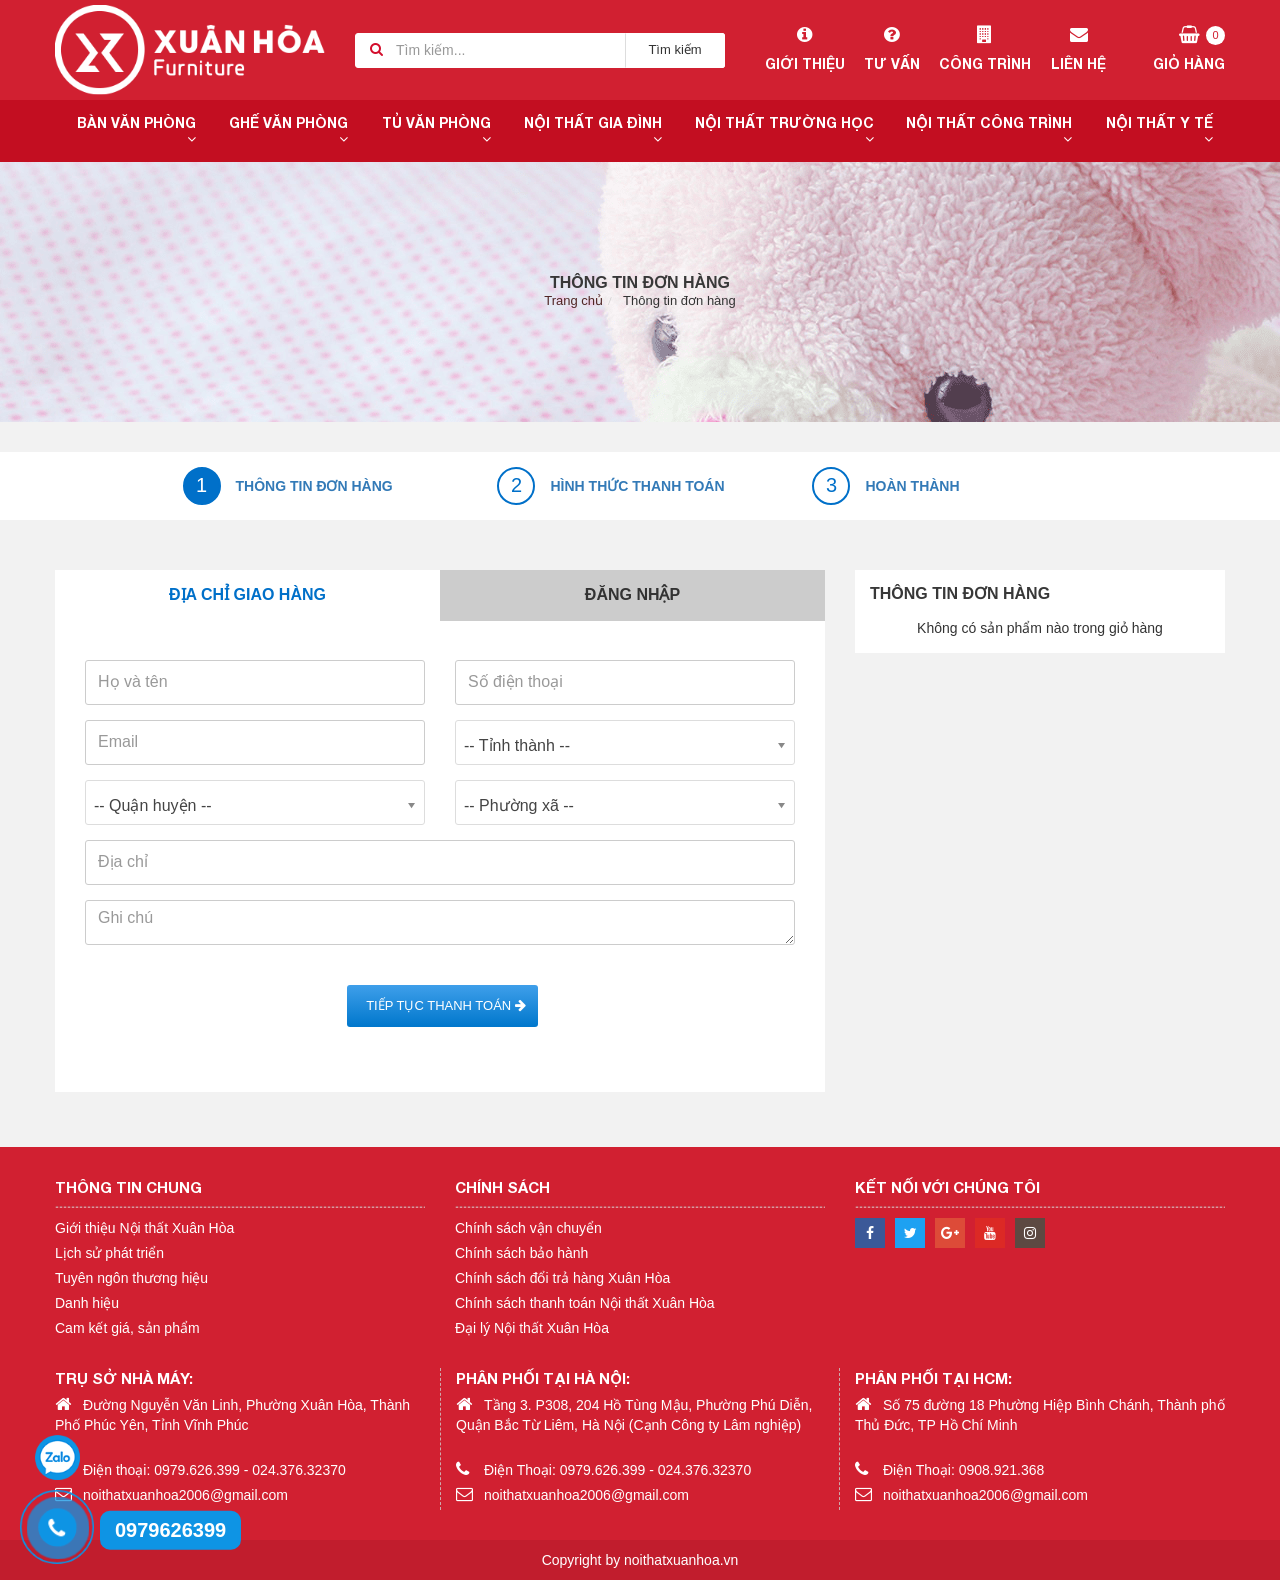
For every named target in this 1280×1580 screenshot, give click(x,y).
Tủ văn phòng (436, 130)
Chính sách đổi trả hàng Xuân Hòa (562, 1278)
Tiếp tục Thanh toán (442, 1005)
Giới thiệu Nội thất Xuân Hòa (144, 1228)
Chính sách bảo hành (521, 1253)
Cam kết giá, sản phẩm (127, 1328)
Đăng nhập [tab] (632, 594)
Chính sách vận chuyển (528, 1228)
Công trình (984, 49)
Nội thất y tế (1159, 130)
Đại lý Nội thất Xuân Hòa (532, 1328)
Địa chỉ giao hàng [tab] (247, 594)
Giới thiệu (804, 49)
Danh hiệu (87, 1303)
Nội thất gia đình (593, 130)
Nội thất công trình (989, 130)
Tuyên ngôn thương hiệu (131, 1278)
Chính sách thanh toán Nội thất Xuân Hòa (585, 1303)
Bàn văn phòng (136, 130)
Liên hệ (1078, 49)
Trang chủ (573, 300)
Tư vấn (891, 49)
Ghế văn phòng (288, 130)
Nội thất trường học (784, 130)
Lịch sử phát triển (109, 1253)
